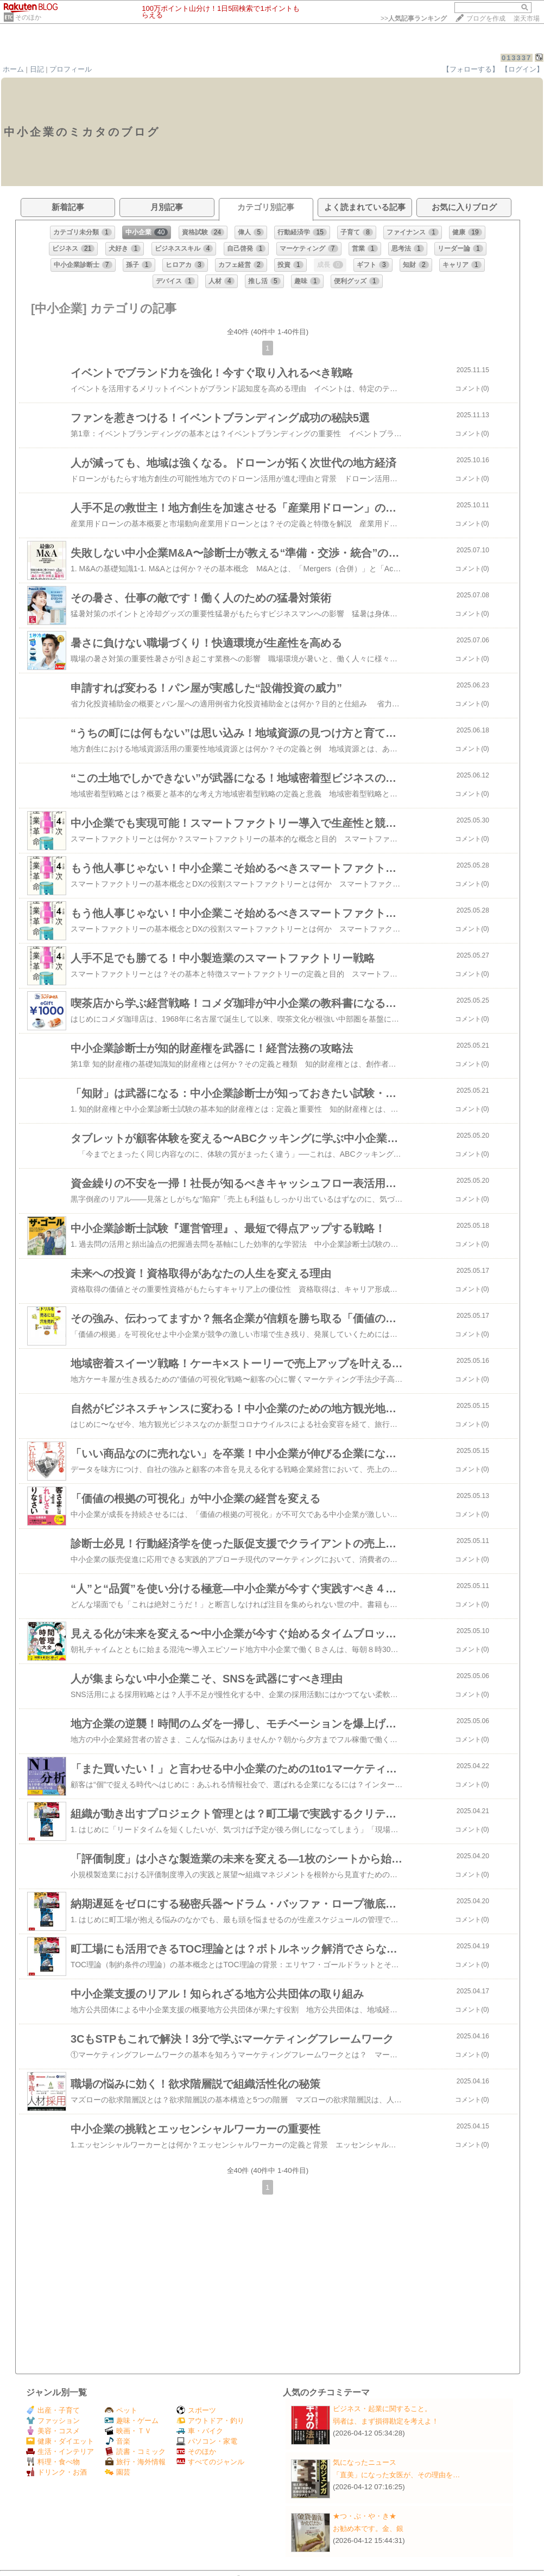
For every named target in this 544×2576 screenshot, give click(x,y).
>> (414, 18)
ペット (121, 2410)
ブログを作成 (485, 18)
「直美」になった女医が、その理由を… (396, 2475)
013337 (517, 58)
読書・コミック (135, 2451)
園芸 (117, 2472)
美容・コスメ (53, 2431)
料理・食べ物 (53, 2462)
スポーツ (196, 2410)
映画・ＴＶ (128, 2431)
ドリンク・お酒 (56, 2472)
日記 (37, 69)
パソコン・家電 (206, 2441)
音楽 (117, 2441)
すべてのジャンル (210, 2462)
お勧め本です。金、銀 (368, 2528)
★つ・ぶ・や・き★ (364, 2516)
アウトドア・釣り (210, 2420)
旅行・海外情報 (135, 2462)
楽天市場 (527, 18)
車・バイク (199, 2431)
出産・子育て (53, 2410)
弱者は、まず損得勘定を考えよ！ (386, 2421)
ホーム (13, 69)
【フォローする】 (470, 69)
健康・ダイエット (60, 2441)
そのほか (28, 17)
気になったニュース (364, 2462)
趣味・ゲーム (132, 2420)
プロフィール (70, 69)
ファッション (53, 2420)
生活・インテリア (60, 2451)
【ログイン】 (522, 69)
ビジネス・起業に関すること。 (382, 2409)
